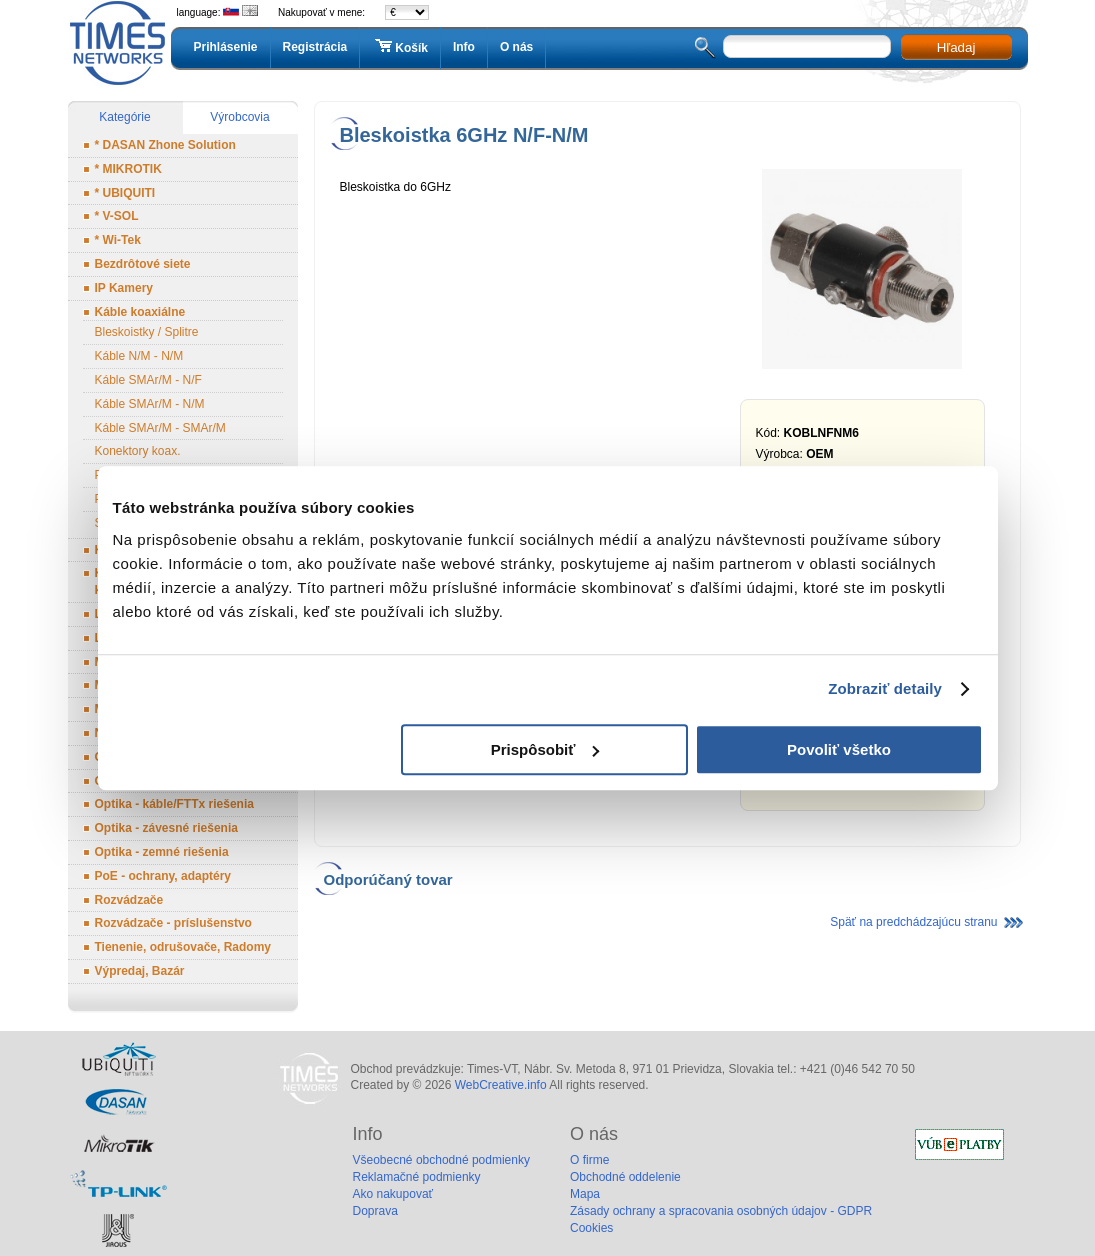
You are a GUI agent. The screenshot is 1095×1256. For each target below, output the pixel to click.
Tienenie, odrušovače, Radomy (183, 947)
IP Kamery (124, 288)
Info (464, 47)
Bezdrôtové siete (143, 264)
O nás (516, 47)
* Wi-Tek (118, 240)
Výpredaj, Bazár (140, 971)
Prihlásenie (226, 47)
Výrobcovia (239, 117)
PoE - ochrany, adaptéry (163, 876)
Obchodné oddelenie (625, 1177)
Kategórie (124, 117)
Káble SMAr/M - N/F (148, 380)
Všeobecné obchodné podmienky (441, 1160)
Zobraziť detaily (885, 688)
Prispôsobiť (545, 749)
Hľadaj (956, 47)
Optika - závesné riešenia (166, 828)
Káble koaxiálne (140, 312)
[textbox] (807, 46)
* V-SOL (117, 216)
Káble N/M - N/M (139, 356)
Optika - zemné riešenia (162, 852)
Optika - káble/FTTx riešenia (174, 804)
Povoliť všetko (839, 749)
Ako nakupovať (393, 1194)
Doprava (375, 1211)
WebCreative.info (501, 1085)
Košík (400, 47)
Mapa (585, 1194)
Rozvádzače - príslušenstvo (173, 923)
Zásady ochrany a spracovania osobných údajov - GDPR (721, 1211)
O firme (589, 1160)
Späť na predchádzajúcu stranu (913, 922)
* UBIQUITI (125, 193)
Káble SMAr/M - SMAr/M (160, 428)
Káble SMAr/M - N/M (150, 404)
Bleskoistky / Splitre (147, 332)
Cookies (591, 1228)
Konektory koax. (138, 451)
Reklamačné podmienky (417, 1177)
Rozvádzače (129, 900)
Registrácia (315, 47)
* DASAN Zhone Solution (165, 145)
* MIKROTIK (128, 169)
